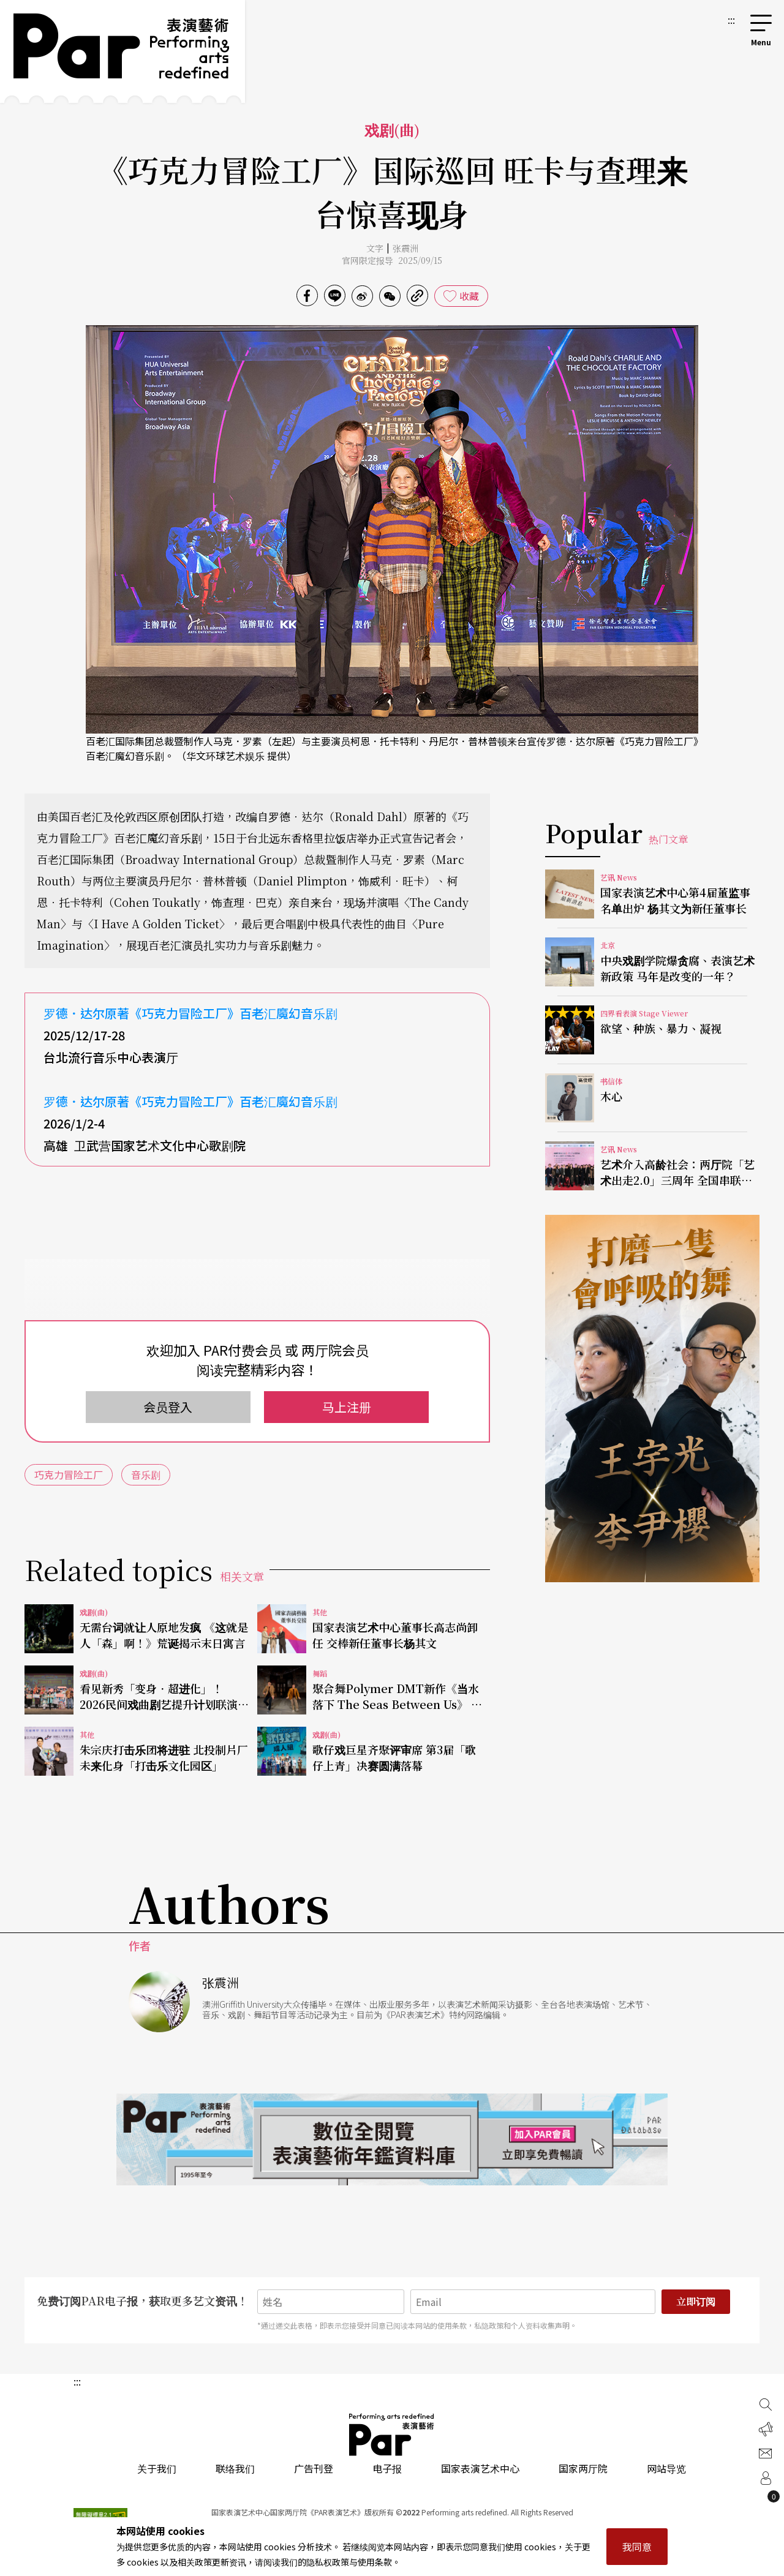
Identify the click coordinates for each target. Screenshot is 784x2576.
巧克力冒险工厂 (68, 1474)
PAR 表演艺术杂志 (392, 2434)
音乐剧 (145, 1474)
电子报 (387, 2468)
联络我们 (235, 2468)
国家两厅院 (583, 2468)
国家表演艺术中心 (480, 2468)
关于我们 (156, 2468)
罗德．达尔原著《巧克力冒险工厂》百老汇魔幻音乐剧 (190, 1013)
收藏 (469, 295)
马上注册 (346, 1407)
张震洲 (405, 248)
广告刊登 (313, 2468)
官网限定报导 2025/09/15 (392, 260)
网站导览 (666, 2468)
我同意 (637, 2546)
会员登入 (167, 1407)
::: (731, 19)
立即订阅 (695, 2301)
